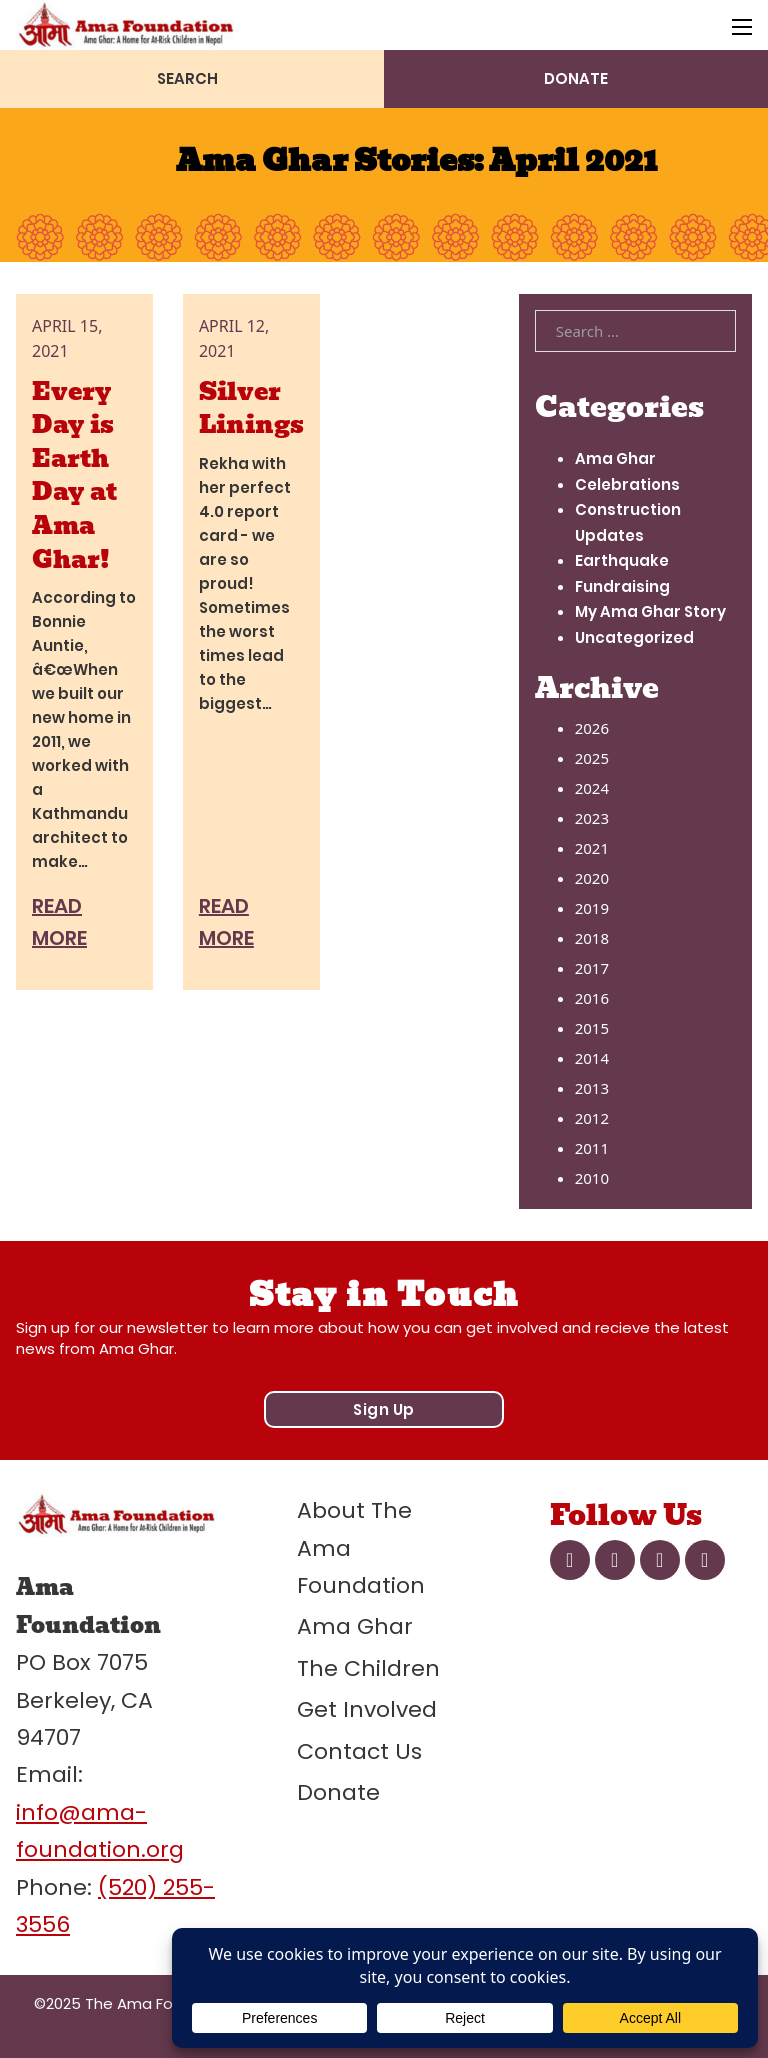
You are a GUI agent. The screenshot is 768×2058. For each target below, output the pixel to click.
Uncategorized (634, 637)
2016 (592, 998)
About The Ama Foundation (361, 1548)
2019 (592, 908)
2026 (592, 728)
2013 (592, 1088)
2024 (592, 788)
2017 (592, 968)
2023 (592, 818)
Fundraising (622, 586)
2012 (592, 1118)
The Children (368, 1668)
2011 (592, 1148)
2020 (592, 878)
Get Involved (367, 1709)
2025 (592, 758)
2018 (592, 938)
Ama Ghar (615, 458)
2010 (592, 1178)
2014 (592, 1058)
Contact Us (359, 1751)
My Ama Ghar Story (650, 611)
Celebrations (627, 484)
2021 (592, 848)
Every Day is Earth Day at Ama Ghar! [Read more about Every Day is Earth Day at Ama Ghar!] (74, 475)
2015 (592, 1028)
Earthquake (622, 560)
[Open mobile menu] (742, 27)
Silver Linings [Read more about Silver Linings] (251, 408)
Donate (338, 1792)
